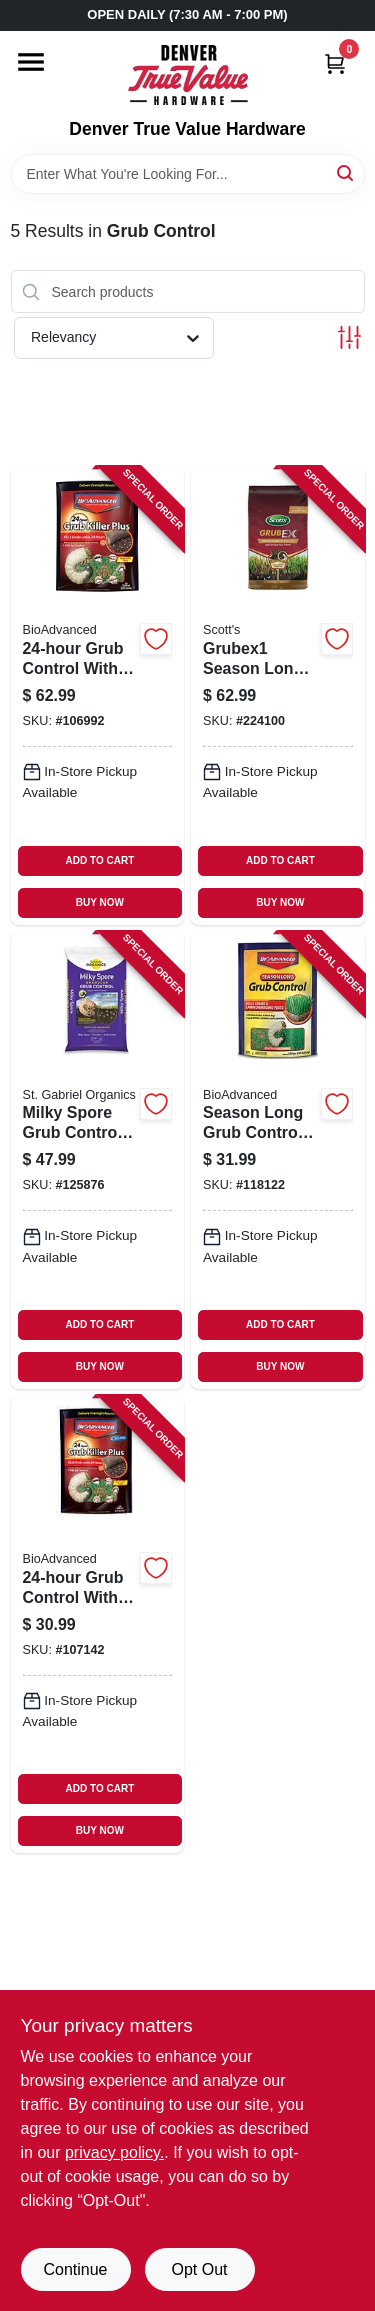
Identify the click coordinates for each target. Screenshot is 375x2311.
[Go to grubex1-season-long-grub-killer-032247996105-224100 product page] (278, 695)
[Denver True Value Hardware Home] (188, 75)
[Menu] (31, 62)
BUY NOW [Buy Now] (100, 902)
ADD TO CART (100, 860)
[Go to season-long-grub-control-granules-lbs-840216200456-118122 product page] (278, 1160)
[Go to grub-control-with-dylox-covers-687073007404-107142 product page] (98, 1624)
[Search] (346, 172)
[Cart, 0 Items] (335, 63)
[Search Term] (188, 174)
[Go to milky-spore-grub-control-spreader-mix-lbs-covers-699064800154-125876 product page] (98, 1160)
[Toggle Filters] (349, 337)
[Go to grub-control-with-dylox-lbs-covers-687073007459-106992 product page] (98, 695)
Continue (75, 2269)
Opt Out (199, 2269)
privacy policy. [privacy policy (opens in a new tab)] (114, 2152)
